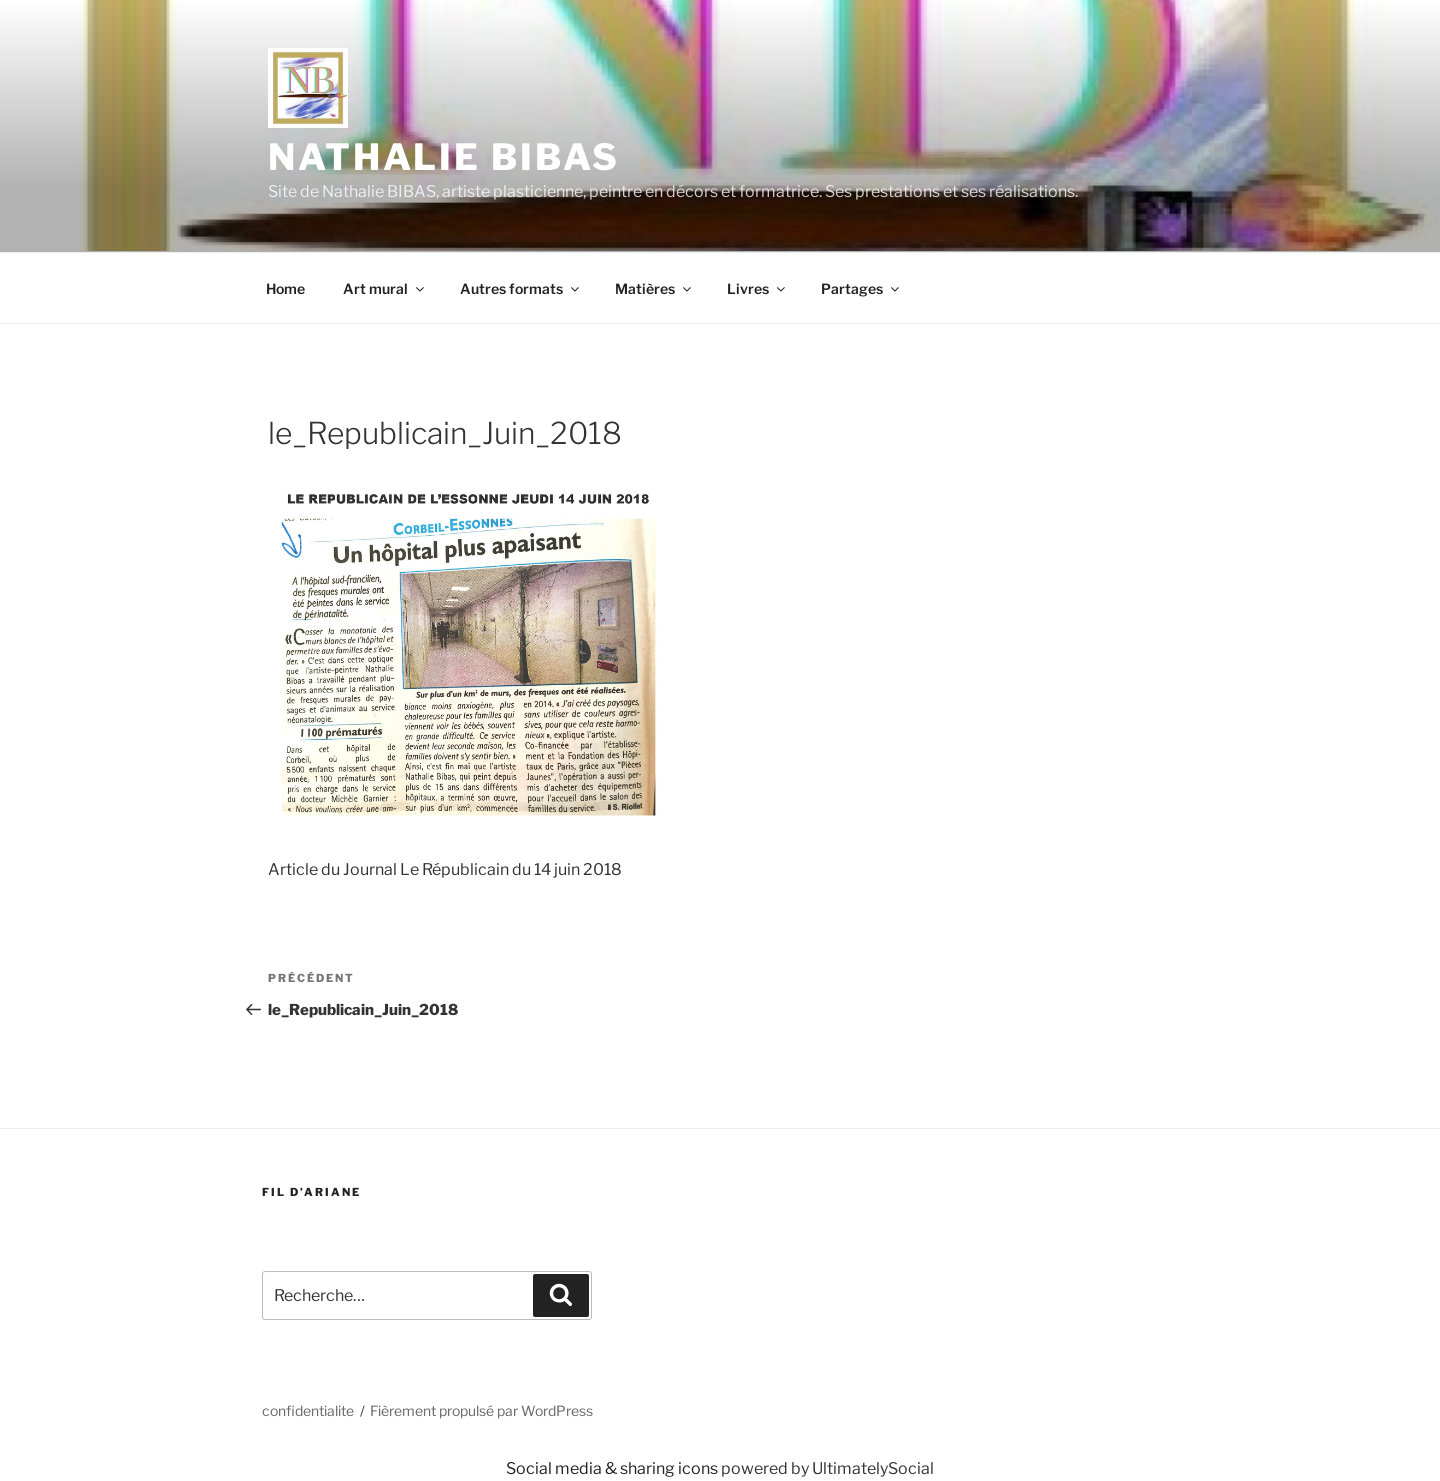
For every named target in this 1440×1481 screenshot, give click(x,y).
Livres (757, 288)
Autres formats (521, 288)
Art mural (385, 288)
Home (285, 288)
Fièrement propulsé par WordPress (481, 1410)
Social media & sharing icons (613, 1468)
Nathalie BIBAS (444, 157)
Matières (654, 288)
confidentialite (308, 1410)
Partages (861, 288)
